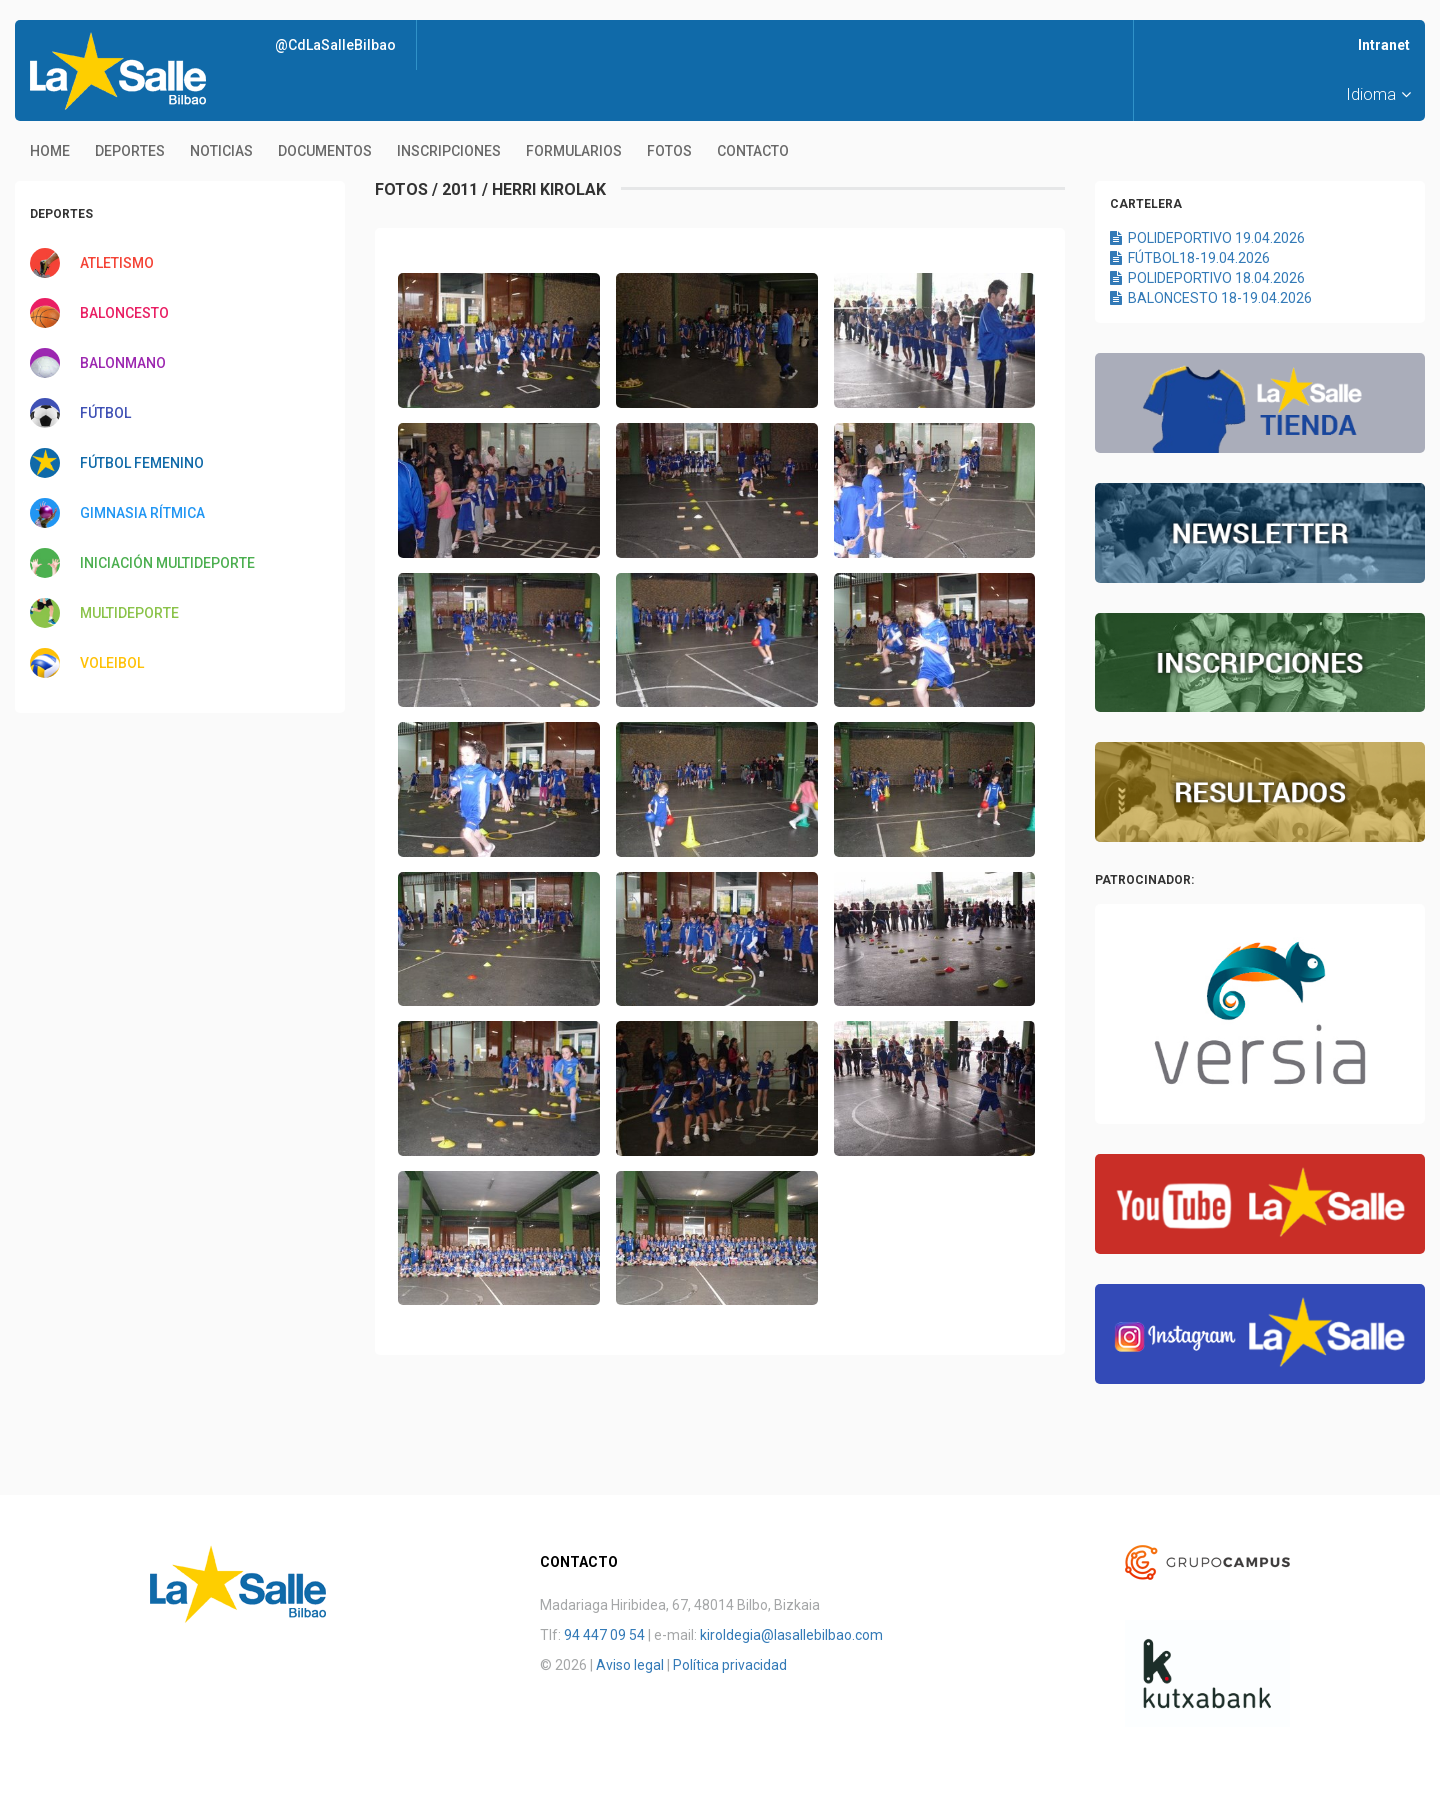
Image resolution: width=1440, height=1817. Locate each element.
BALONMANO (123, 363)
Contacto (753, 151)
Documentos (325, 151)
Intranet (1384, 45)
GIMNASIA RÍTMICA (142, 513)
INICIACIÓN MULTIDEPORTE (167, 563)
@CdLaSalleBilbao (335, 45)
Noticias (221, 151)
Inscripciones (449, 151)
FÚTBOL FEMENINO (142, 463)
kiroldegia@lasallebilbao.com (791, 1635)
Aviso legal (630, 1665)
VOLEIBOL (112, 663)
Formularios (574, 151)
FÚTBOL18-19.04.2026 (1190, 258)
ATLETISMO (117, 263)
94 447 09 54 (604, 1635)
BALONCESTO (124, 313)
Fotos (669, 151)
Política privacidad (730, 1665)
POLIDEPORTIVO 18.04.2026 (1207, 278)
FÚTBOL (105, 413)
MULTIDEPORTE (129, 613)
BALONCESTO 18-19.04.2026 (1211, 298)
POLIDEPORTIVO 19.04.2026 (1207, 238)
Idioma (1378, 94)
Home (50, 151)
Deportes (130, 151)
